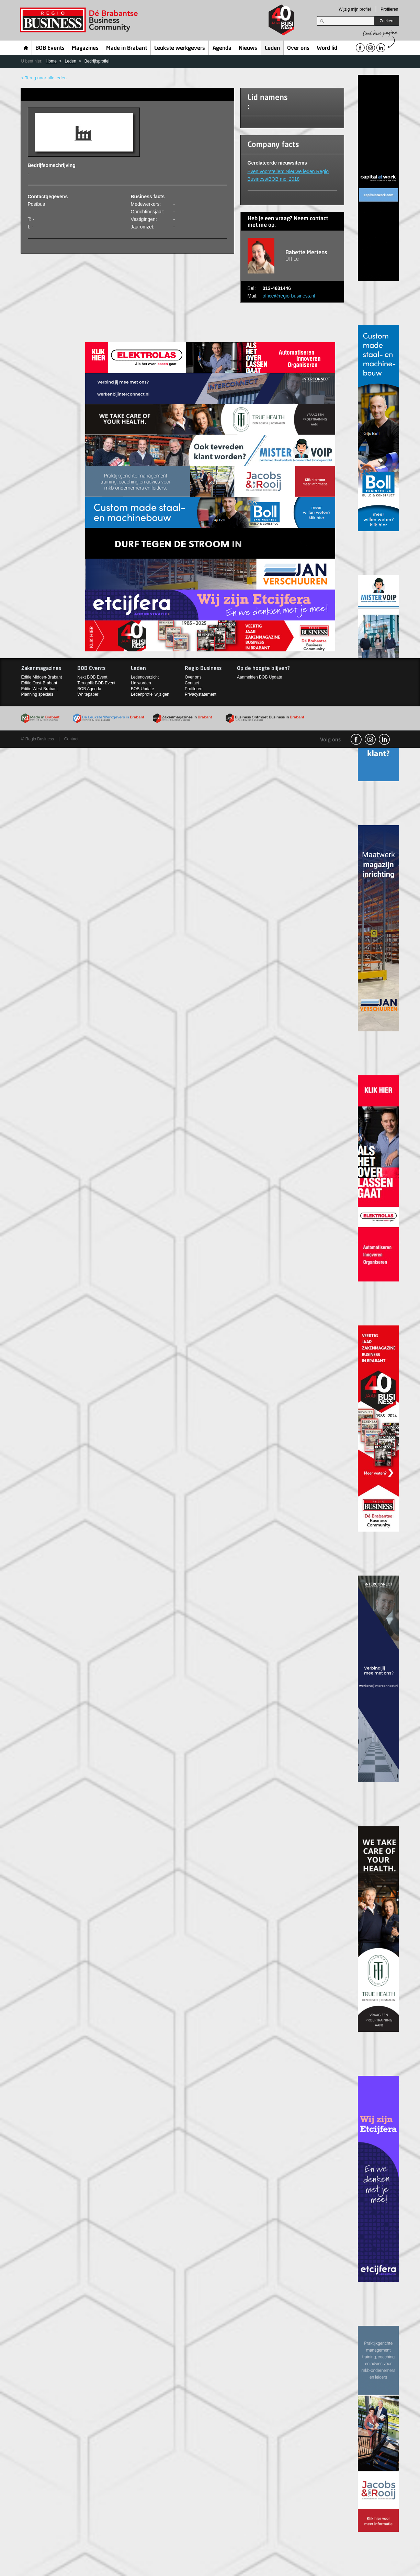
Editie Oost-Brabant (39, 683)
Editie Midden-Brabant (41, 677)
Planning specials (37, 694)
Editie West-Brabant (39, 688)
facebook (356, 739)
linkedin (384, 739)
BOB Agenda (89, 688)
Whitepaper (87, 694)
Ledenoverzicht (145, 677)
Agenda (222, 48)
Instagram (370, 739)
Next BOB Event (92, 677)
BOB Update (142, 688)
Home (26, 48)
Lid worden (141, 683)
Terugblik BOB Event (96, 683)
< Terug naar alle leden (44, 77)
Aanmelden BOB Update (259, 677)
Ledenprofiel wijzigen (150, 694)
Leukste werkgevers (179, 48)
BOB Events (50, 48)
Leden (272, 48)
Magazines (85, 48)
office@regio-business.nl (288, 296)
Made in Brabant (126, 48)
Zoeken (386, 21)
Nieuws (248, 48)
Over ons (298, 48)
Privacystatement (200, 694)
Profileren (389, 9)
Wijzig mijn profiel (355, 9)
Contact (192, 683)
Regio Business (80, 20)
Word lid (327, 48)
